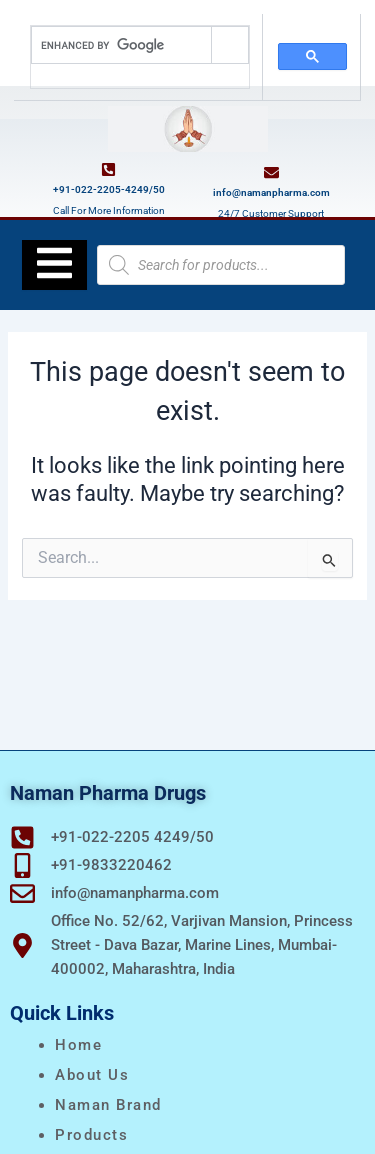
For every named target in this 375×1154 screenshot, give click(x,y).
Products (91, 1135)
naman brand (108, 1105)
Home (78, 1045)
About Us (92, 1075)
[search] (121, 45)
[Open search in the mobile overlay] (221, 265)
